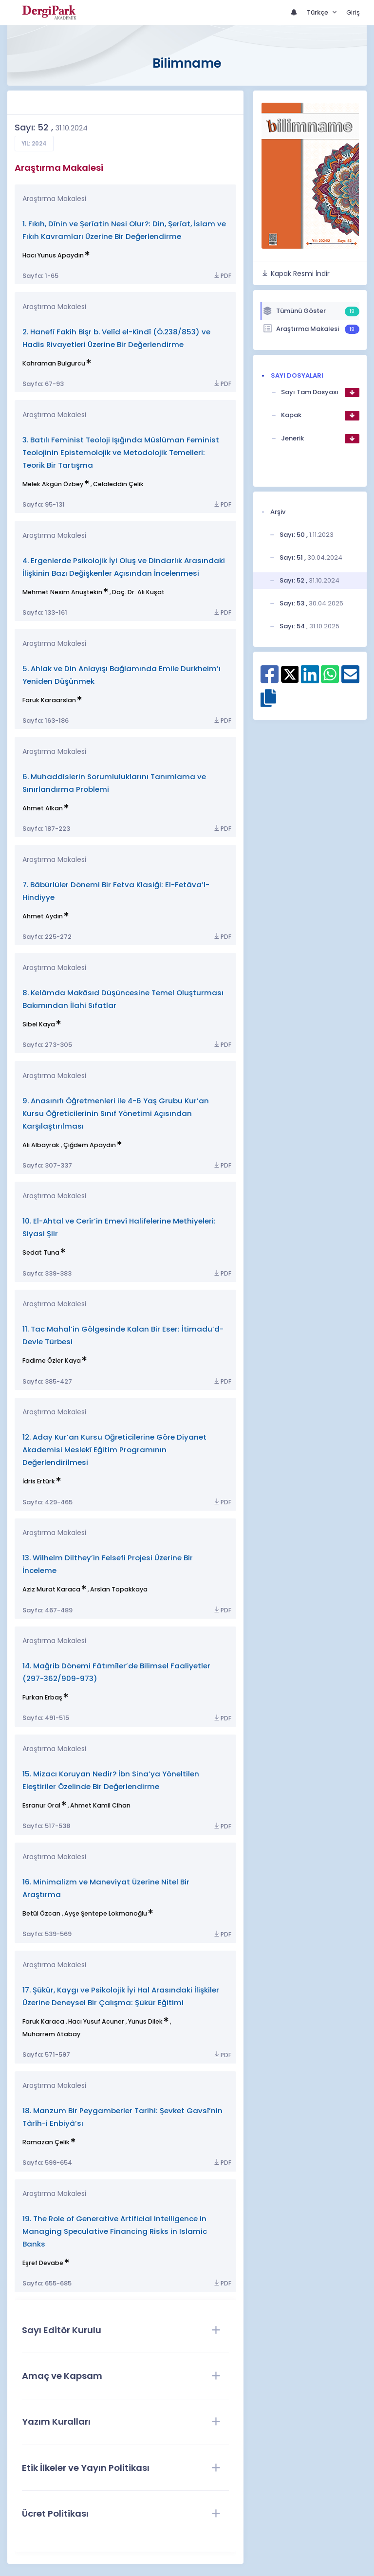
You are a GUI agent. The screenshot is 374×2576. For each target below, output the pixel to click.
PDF (222, 276)
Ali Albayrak (40, 1145)
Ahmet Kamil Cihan (100, 1805)
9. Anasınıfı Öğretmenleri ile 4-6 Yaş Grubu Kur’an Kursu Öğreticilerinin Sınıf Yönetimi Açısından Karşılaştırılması (115, 1113)
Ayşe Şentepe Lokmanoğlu (105, 1913)
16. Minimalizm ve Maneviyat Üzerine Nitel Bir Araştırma (105, 1888)
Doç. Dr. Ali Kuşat (138, 592)
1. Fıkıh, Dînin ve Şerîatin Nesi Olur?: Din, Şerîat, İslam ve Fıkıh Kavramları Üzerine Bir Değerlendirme (124, 230)
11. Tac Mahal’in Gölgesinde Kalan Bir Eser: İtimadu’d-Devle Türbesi (123, 1335)
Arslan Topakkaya (119, 1589)
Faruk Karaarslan (49, 700)
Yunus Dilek (145, 2021)
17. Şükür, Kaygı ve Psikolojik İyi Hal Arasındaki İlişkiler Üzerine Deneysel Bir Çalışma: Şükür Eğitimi (120, 1996)
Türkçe (318, 12)
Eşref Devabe (42, 2263)
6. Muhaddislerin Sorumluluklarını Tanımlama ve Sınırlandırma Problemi (114, 782)
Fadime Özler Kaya (51, 1360)
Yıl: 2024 (34, 143)
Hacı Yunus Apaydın (53, 255)
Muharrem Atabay (51, 2034)
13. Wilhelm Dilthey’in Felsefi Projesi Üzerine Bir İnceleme (107, 1564)
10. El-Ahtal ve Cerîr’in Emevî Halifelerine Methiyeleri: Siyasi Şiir (119, 1227)
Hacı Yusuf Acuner (96, 2021)
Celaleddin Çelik (118, 484)
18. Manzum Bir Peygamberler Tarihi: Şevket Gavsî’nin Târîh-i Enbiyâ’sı (122, 2116)
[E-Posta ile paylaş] (350, 679)
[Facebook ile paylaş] (270, 679)
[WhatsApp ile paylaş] (330, 679)
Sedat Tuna (40, 1252)
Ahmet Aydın (42, 916)
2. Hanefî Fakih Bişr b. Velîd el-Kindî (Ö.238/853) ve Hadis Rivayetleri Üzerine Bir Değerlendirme (116, 338)
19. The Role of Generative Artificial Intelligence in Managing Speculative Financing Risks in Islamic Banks (114, 2231)
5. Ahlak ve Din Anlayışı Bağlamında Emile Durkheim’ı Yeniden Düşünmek (121, 674)
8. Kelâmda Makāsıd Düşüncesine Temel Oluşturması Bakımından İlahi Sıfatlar (123, 998)
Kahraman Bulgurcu (53, 363)
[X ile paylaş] (290, 673)
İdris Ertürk (38, 1481)
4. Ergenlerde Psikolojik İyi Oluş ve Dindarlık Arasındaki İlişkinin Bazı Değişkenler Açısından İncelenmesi (123, 566)
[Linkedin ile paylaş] (310, 679)
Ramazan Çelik (46, 2142)
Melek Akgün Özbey (52, 484)
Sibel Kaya (38, 1024)
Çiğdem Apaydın (89, 1145)
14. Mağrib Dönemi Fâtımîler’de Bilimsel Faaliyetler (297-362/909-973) (116, 1672)
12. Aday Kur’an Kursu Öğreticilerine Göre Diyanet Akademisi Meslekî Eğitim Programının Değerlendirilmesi (114, 1449)
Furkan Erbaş (42, 1697)
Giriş (353, 12)
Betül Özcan (41, 1913)
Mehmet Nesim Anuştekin (62, 592)
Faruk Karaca (43, 2021)
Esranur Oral (41, 1805)
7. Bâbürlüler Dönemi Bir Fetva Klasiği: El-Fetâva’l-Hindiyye (115, 890)
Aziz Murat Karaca (51, 1589)
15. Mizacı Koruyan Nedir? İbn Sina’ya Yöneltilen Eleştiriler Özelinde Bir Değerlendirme (110, 1780)
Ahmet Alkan (42, 808)
